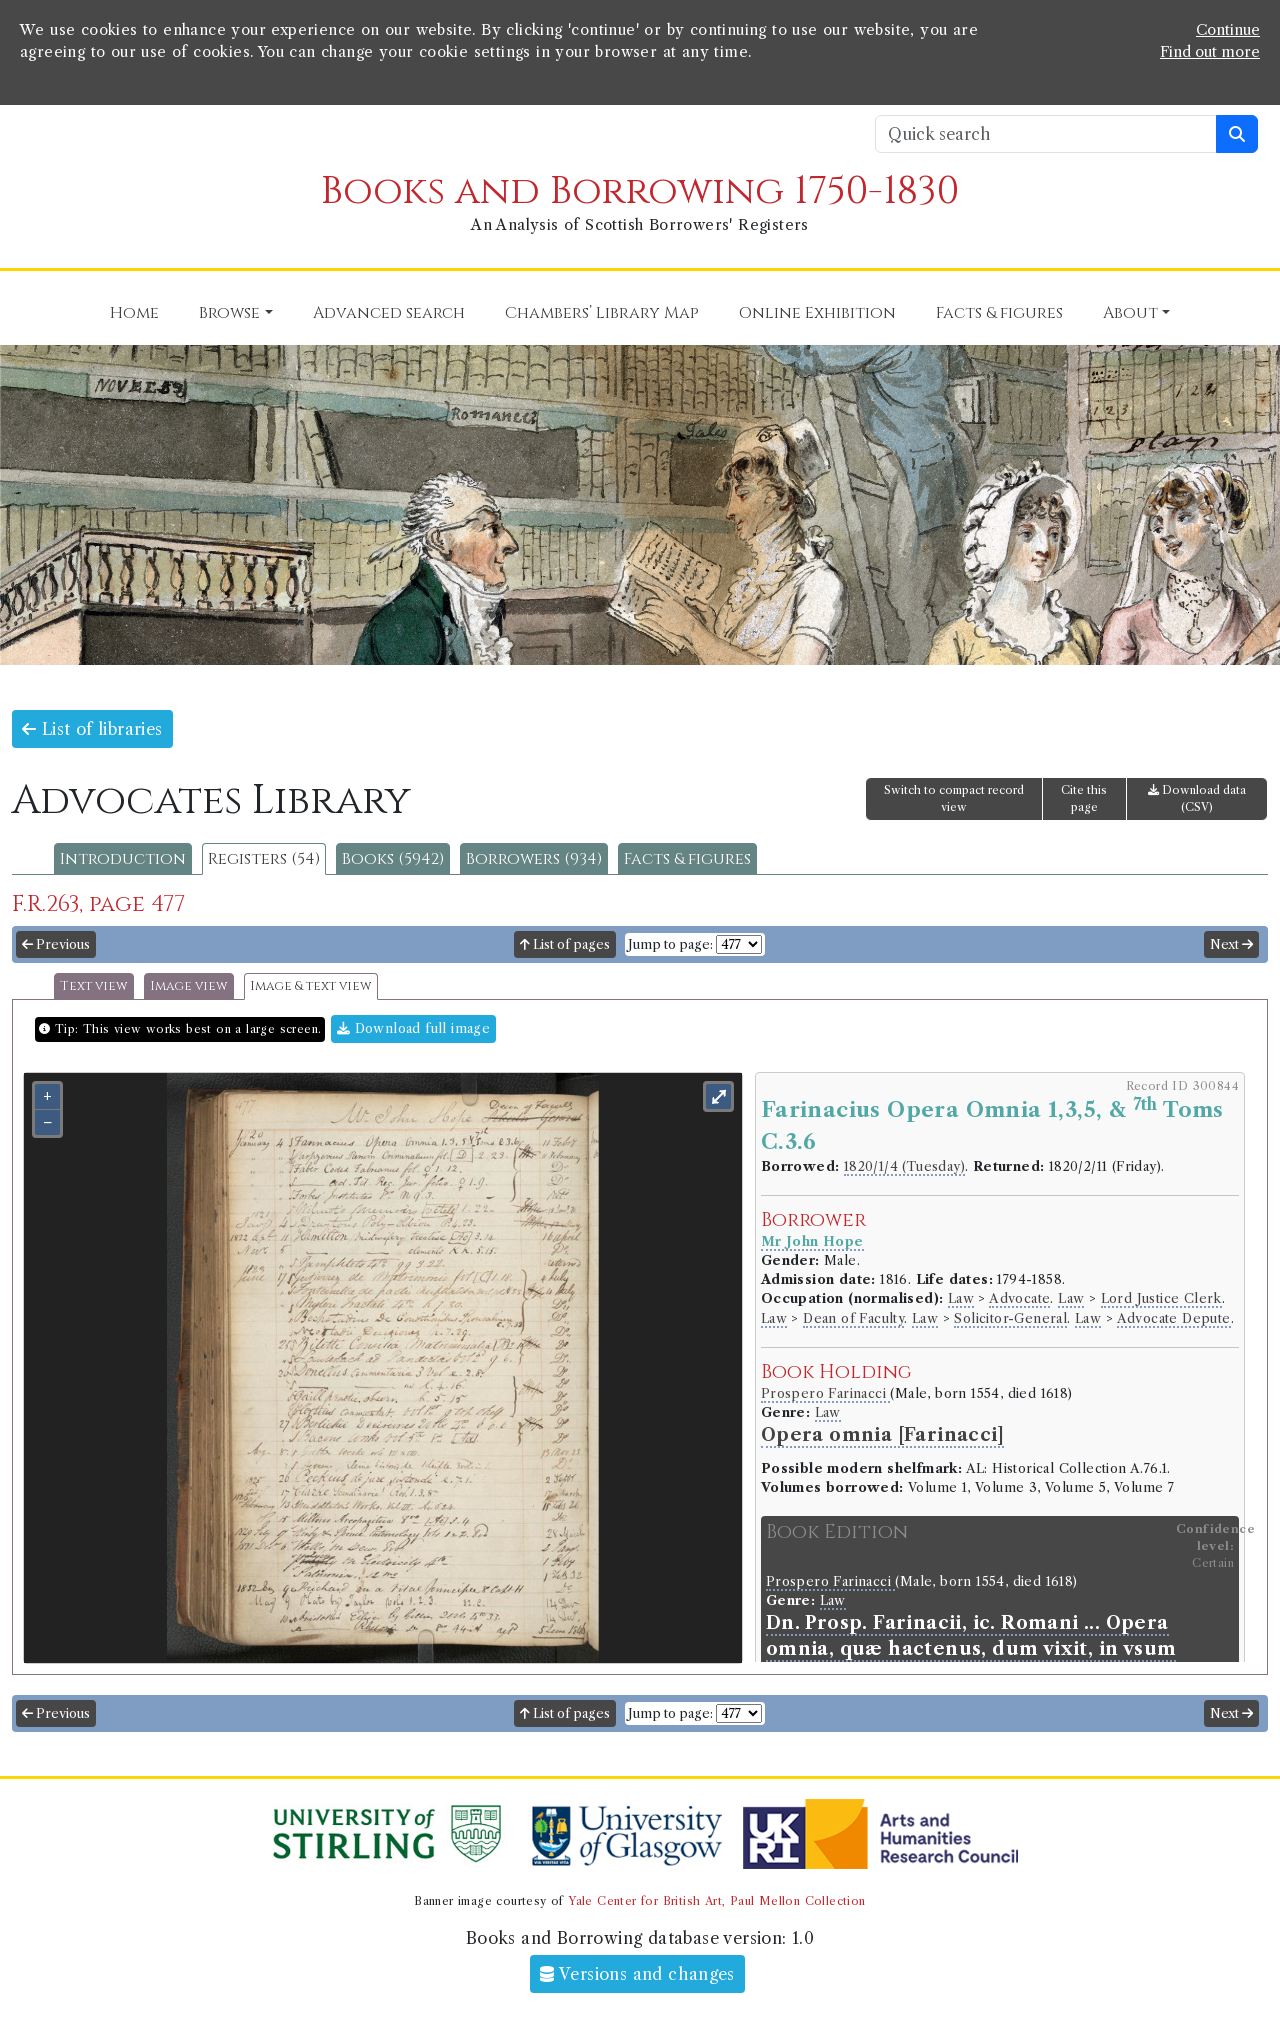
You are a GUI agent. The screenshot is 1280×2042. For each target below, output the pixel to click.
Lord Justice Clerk (1161, 1298)
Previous (56, 944)
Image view (189, 986)
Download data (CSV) (1197, 798)
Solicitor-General (1010, 1318)
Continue (1228, 30)
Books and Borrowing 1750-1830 (640, 191)
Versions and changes (637, 1974)
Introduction (123, 859)
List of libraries (92, 729)
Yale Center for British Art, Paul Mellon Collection (716, 1901)
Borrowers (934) (534, 859)
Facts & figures (687, 859)
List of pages (565, 944)
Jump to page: (670, 944)
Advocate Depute (1174, 1318)
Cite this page (1084, 798)
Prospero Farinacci (826, 1393)
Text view (94, 986)
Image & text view (311, 986)
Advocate (1019, 1298)
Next (1231, 944)
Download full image (413, 1028)
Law (961, 1298)
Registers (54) (264, 859)
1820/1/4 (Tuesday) (904, 1166)
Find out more (1210, 52)
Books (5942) (393, 859)
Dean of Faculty (853, 1318)
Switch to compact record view (954, 798)
